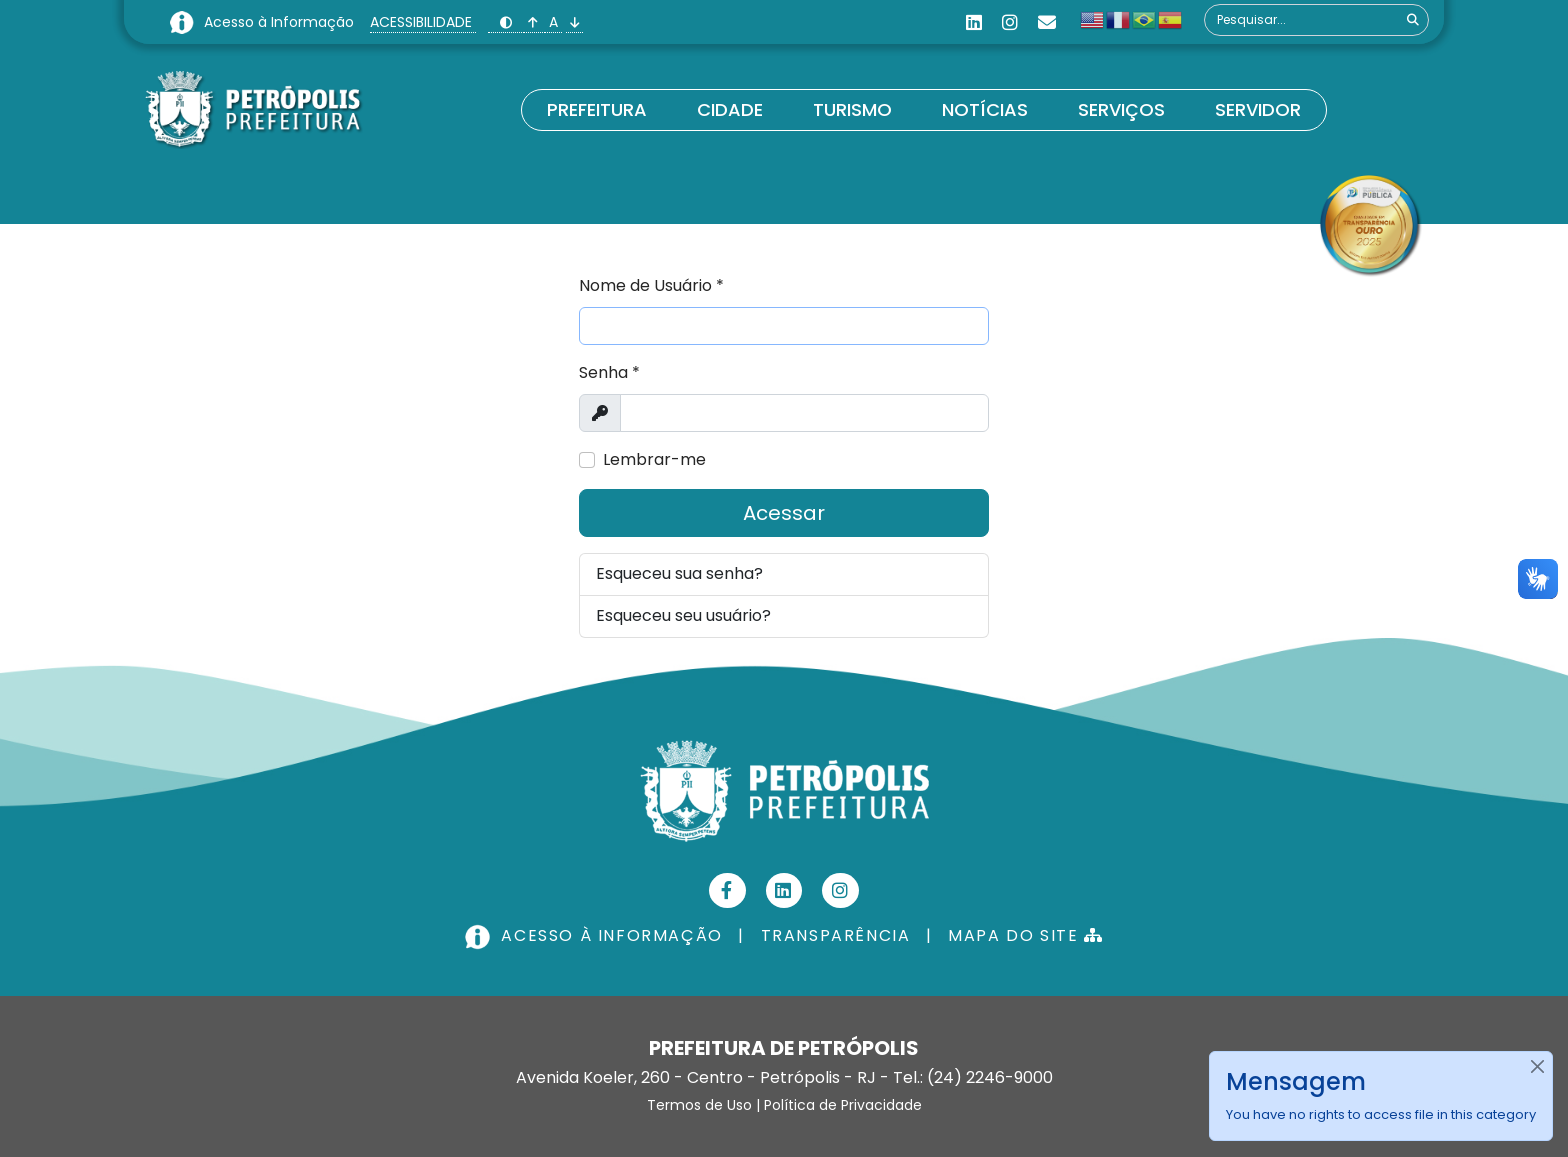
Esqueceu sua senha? (679, 573)
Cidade (730, 109)
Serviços (1121, 109)
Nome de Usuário (651, 285)
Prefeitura (597, 109)
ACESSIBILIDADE (423, 22)
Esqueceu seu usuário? (683, 615)
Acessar (784, 513)
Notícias (985, 109)
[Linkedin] (974, 22)
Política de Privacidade (843, 1105)
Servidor (1258, 109)
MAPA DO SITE (1025, 935)
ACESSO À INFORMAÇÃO (596, 935)
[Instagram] (1010, 22)
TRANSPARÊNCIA (836, 935)
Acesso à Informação (281, 22)
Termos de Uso (699, 1105)
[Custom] (1047, 22)
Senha (609, 372)
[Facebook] (727, 890)
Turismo (852, 109)
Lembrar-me (654, 459)
